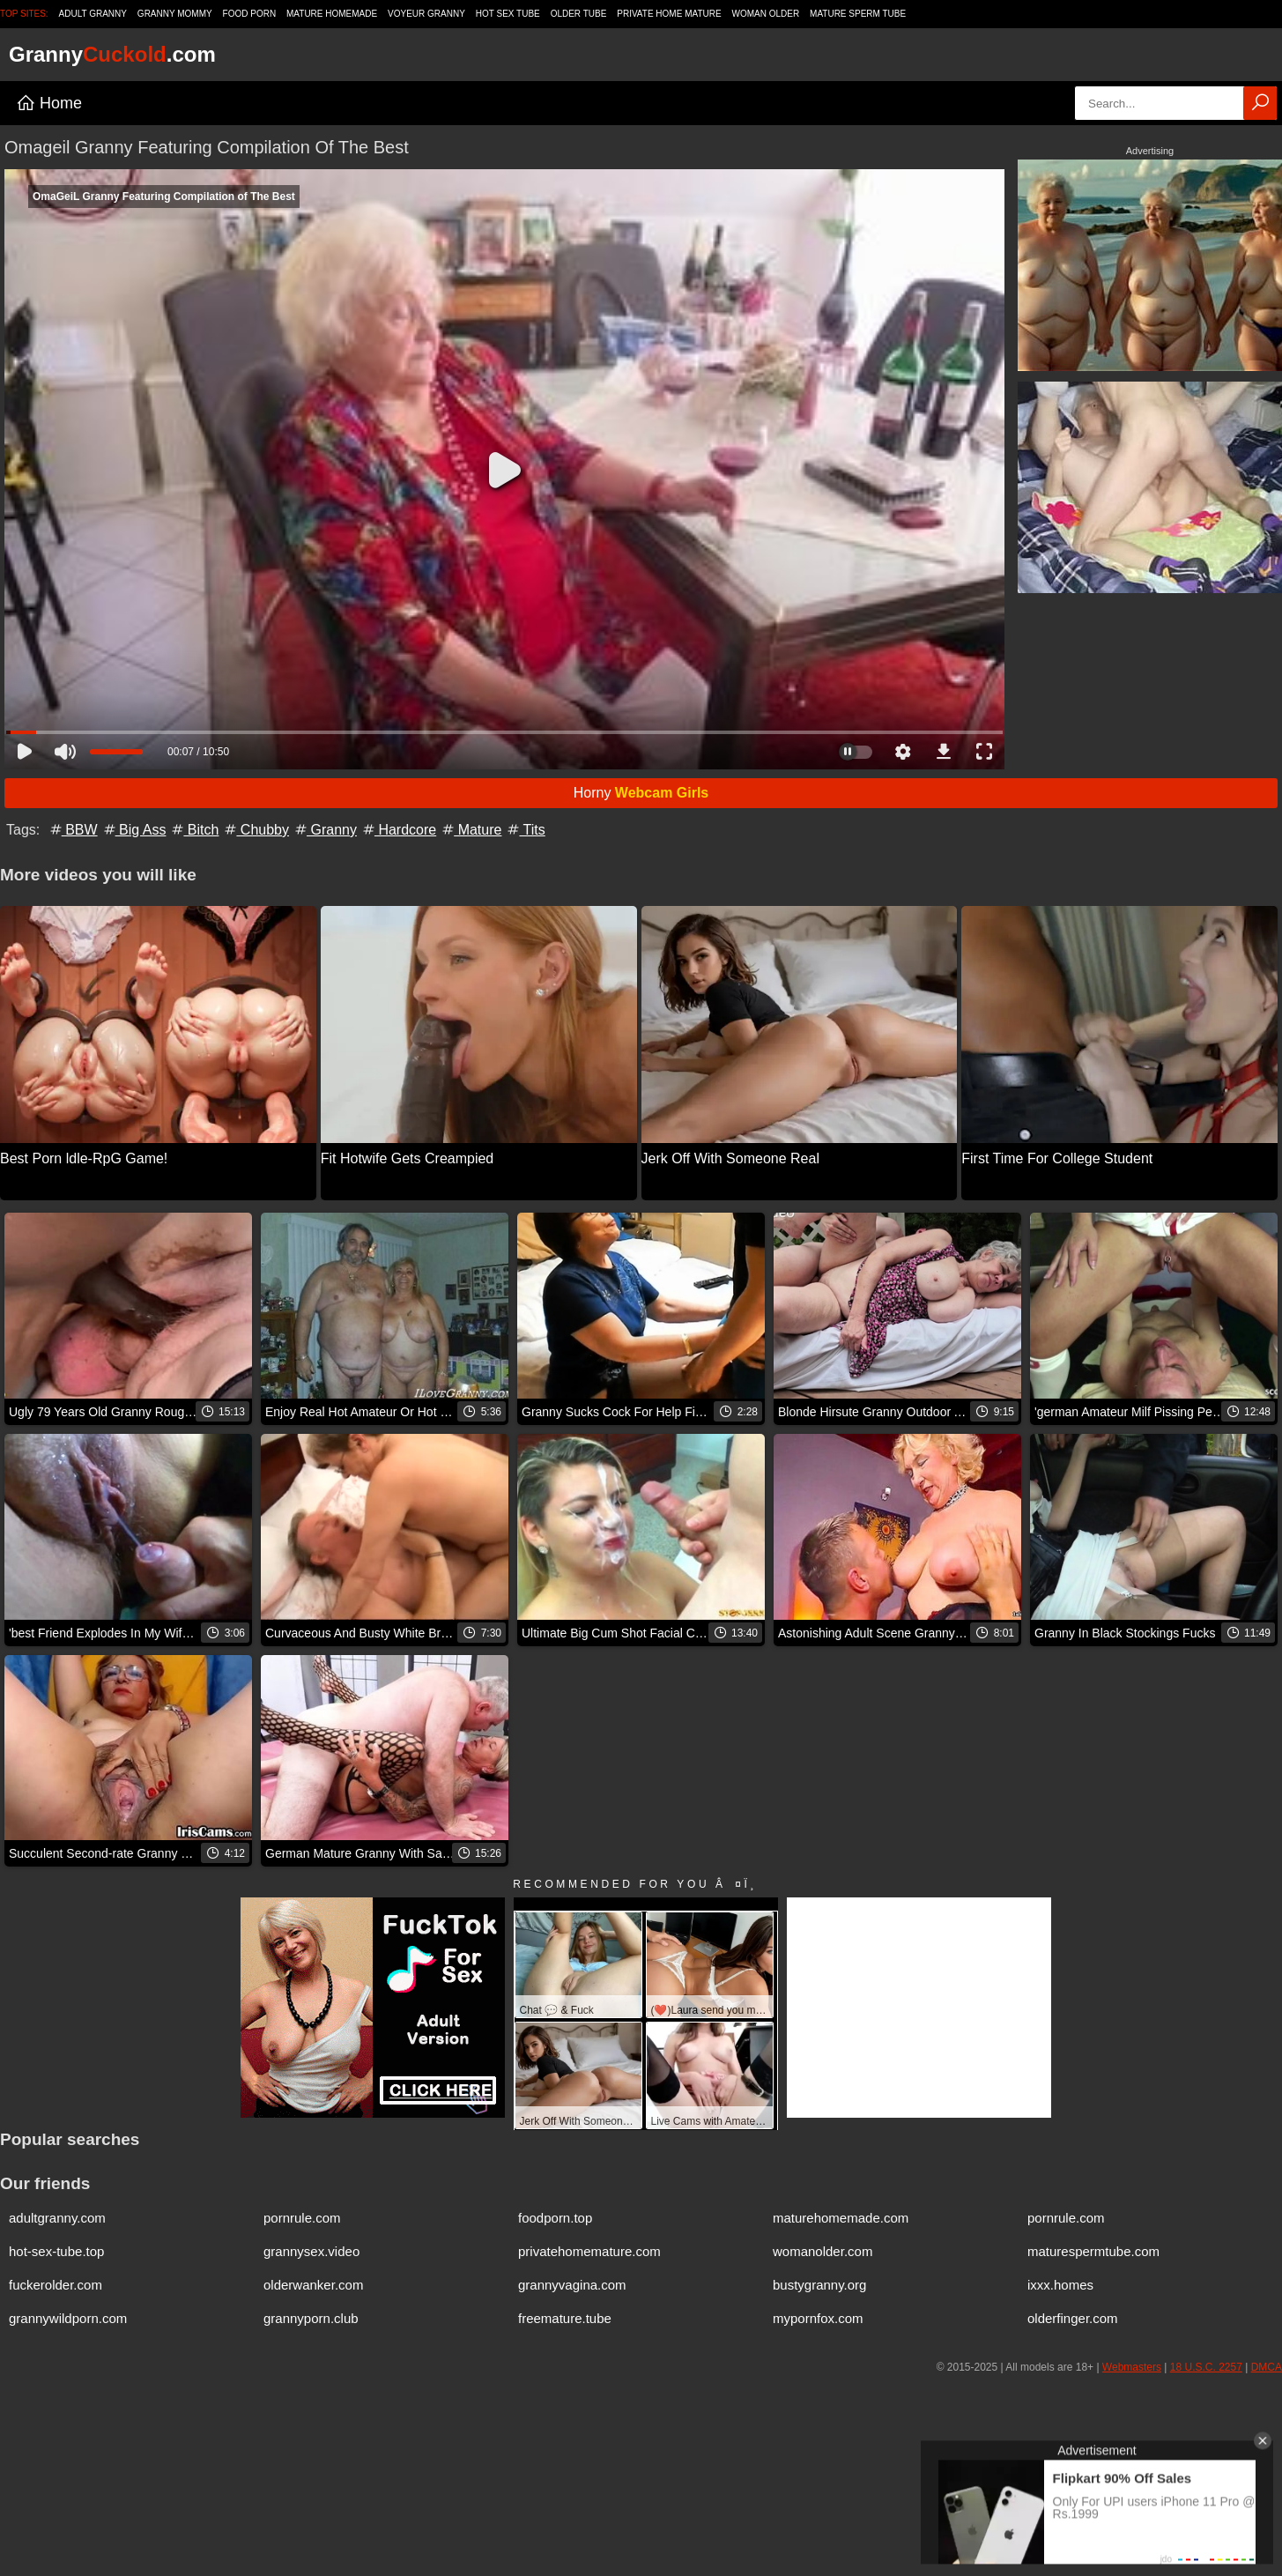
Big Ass (134, 829)
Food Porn (250, 14)
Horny (641, 792)
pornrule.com (302, 2217)
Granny (325, 829)
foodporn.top (555, 2217)
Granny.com (112, 54)
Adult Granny (93, 14)
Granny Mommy (174, 14)
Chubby (255, 829)
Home (49, 103)
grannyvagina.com (572, 2284)
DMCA (1266, 2367)
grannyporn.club (311, 2318)
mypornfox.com (818, 2318)
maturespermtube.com (1093, 2251)
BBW (73, 829)
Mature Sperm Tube (858, 14)
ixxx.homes (1060, 2284)
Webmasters (1131, 2367)
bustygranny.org (819, 2284)
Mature (470, 829)
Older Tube (579, 14)
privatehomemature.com (589, 2251)
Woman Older (766, 14)
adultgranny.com (57, 2217)
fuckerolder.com (55, 2284)
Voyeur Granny (426, 14)
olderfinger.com (1072, 2318)
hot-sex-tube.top (56, 2251)
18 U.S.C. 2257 (1206, 2367)
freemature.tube (564, 2318)
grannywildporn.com (68, 2318)
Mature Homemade (331, 14)
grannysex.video (311, 2251)
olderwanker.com (313, 2284)
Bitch (194, 829)
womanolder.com (822, 2251)
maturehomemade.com (840, 2217)
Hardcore (398, 829)
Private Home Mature (669, 14)
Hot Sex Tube (508, 14)
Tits (525, 829)
